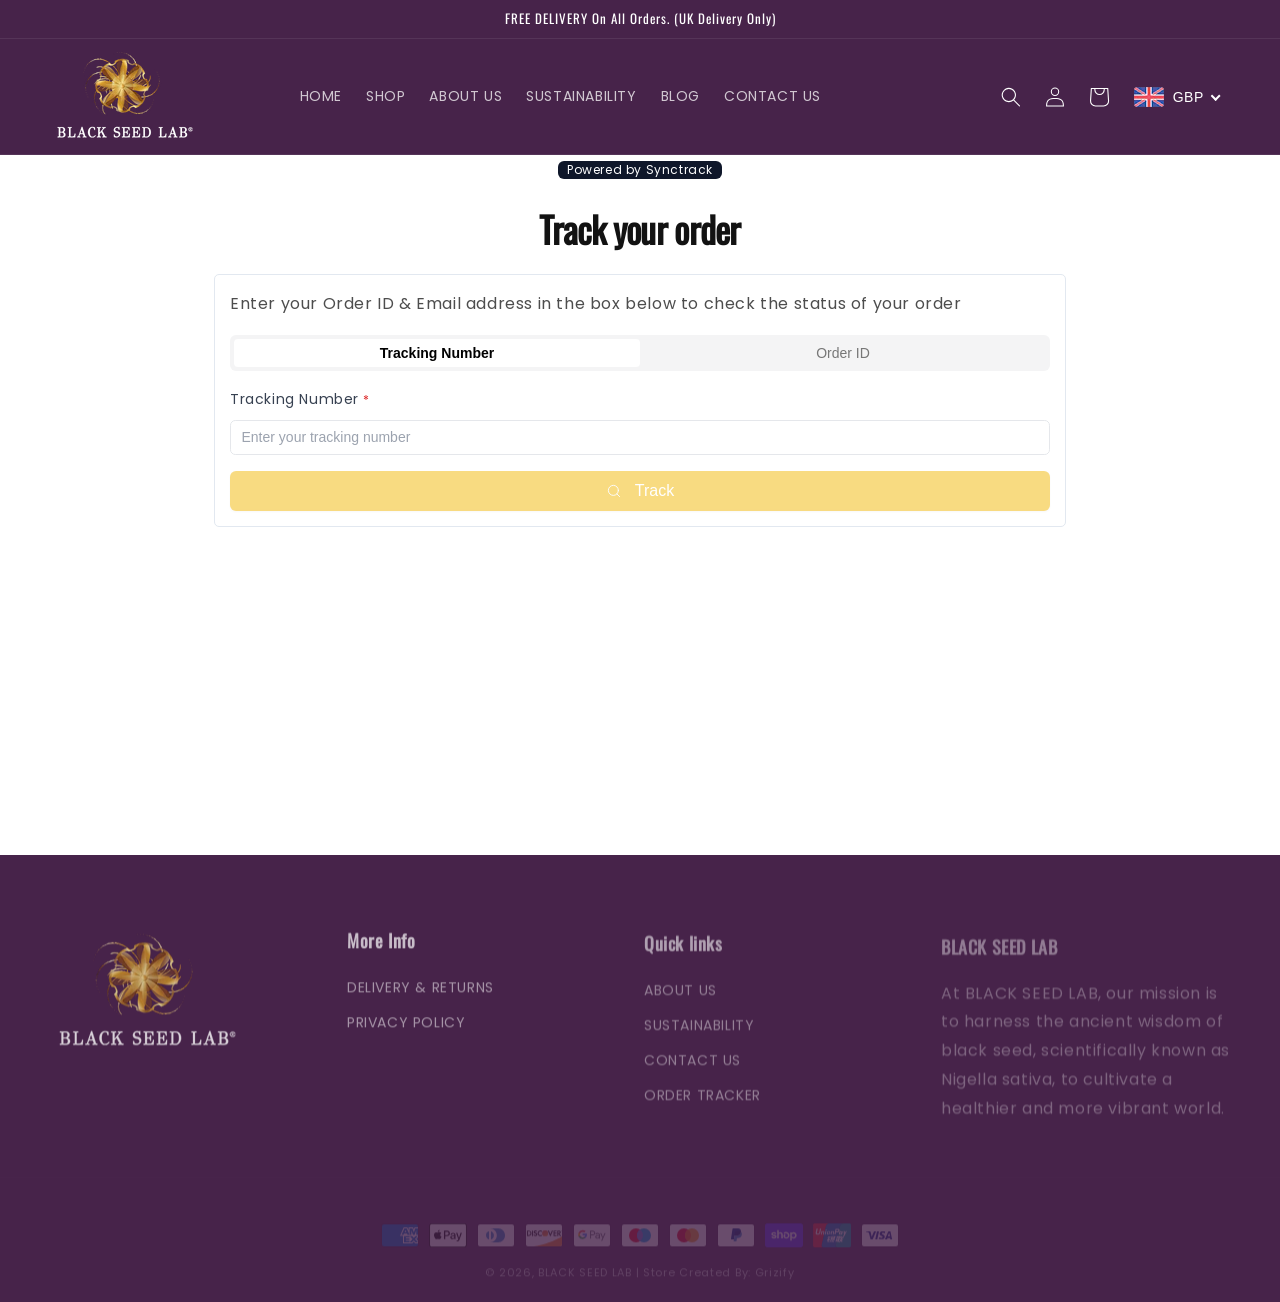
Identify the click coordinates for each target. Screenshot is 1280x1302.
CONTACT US (692, 1074)
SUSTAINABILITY (699, 1039)
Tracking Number (437, 353)
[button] (1011, 97)
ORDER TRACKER (702, 1109)
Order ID (843, 353)
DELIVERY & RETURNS (420, 998)
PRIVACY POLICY (406, 1034)
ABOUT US (680, 1004)
